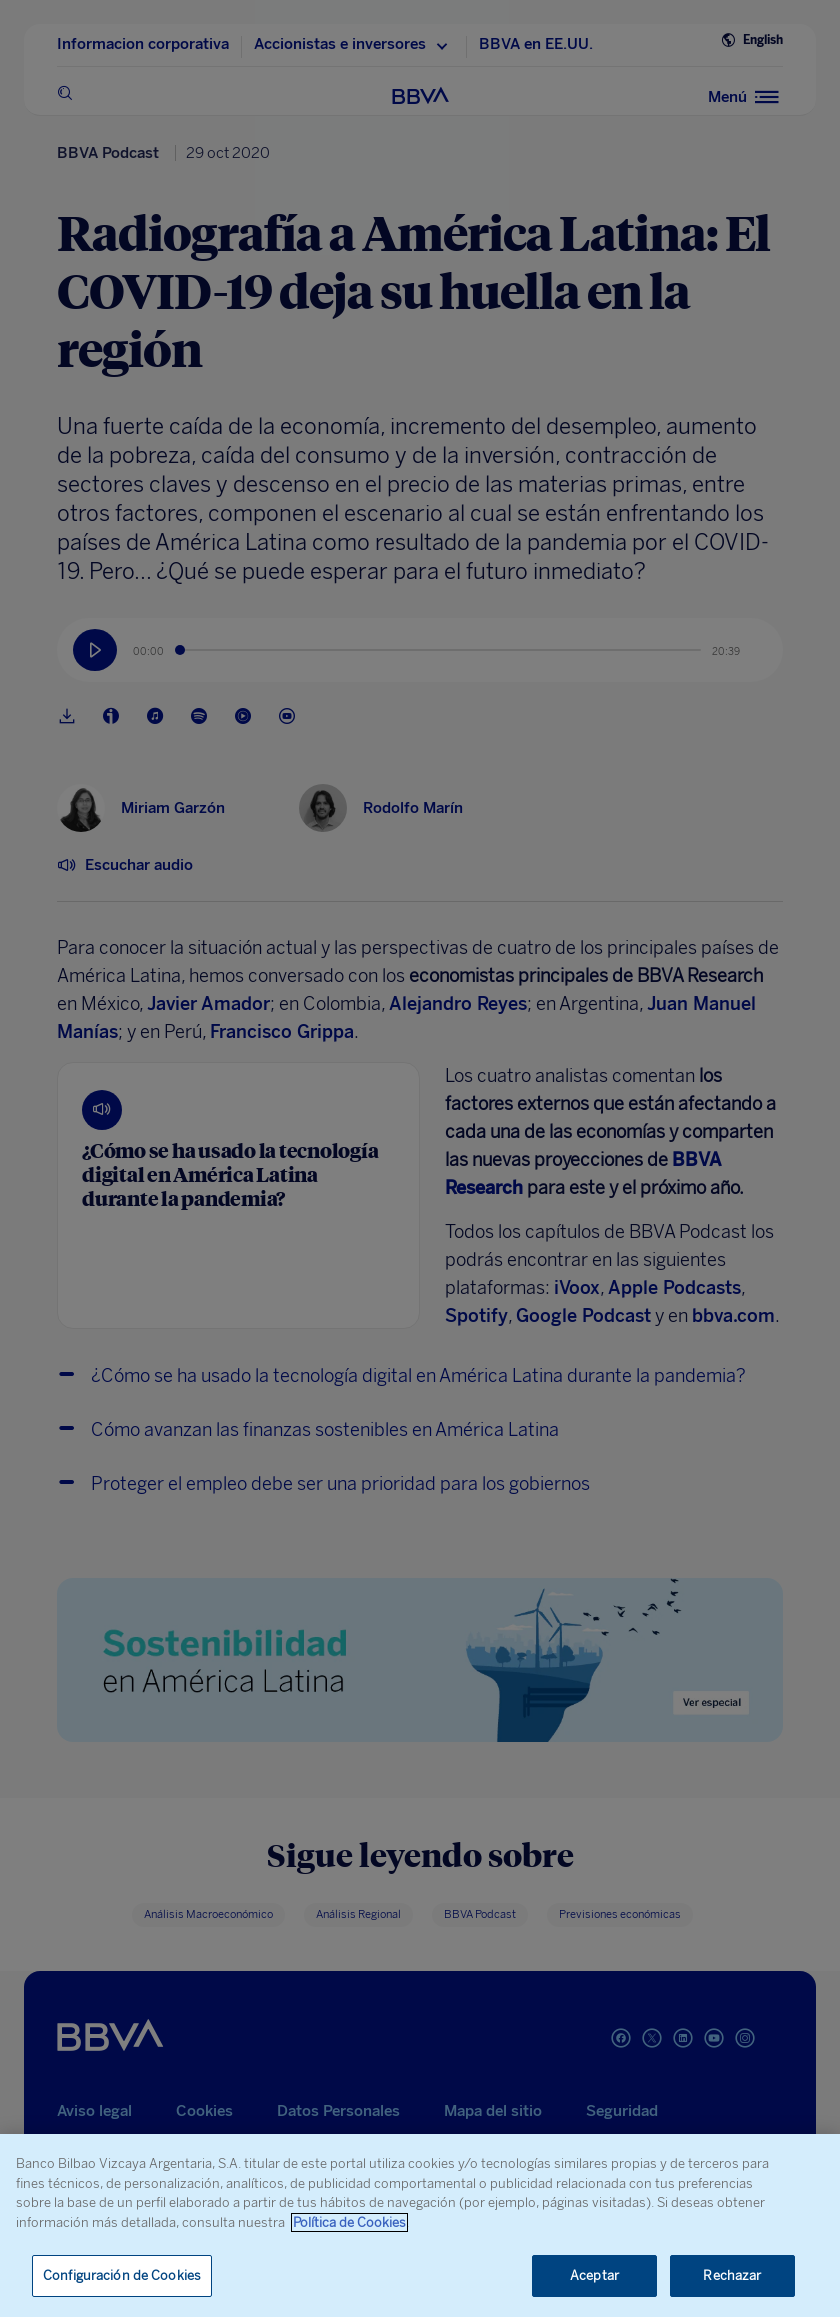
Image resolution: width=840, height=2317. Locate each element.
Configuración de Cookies (122, 2275)
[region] (420, 2225)
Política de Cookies (349, 2222)
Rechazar (732, 2275)
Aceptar (594, 2275)
